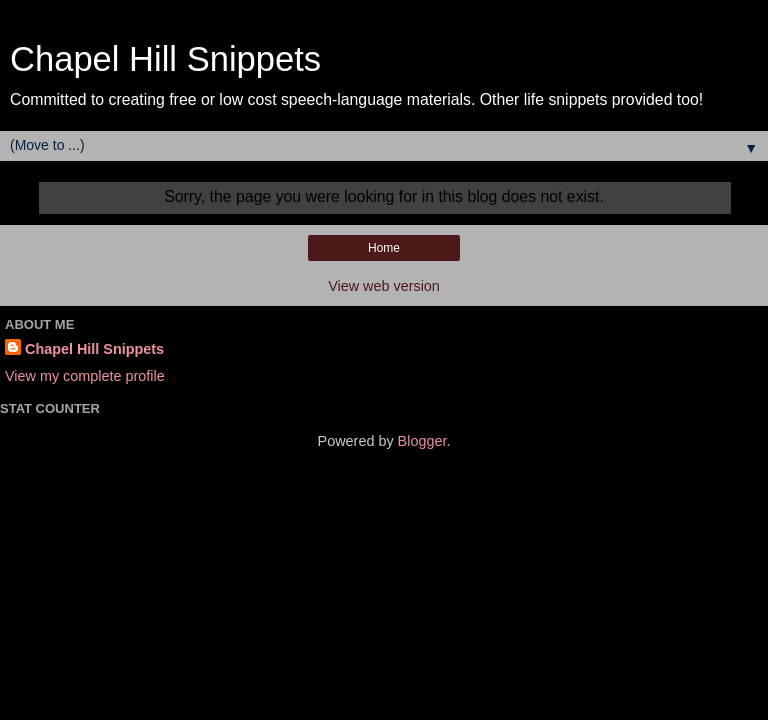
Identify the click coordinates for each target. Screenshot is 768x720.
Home (384, 248)
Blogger (422, 441)
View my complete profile (85, 376)
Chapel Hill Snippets (165, 59)
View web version (384, 286)
